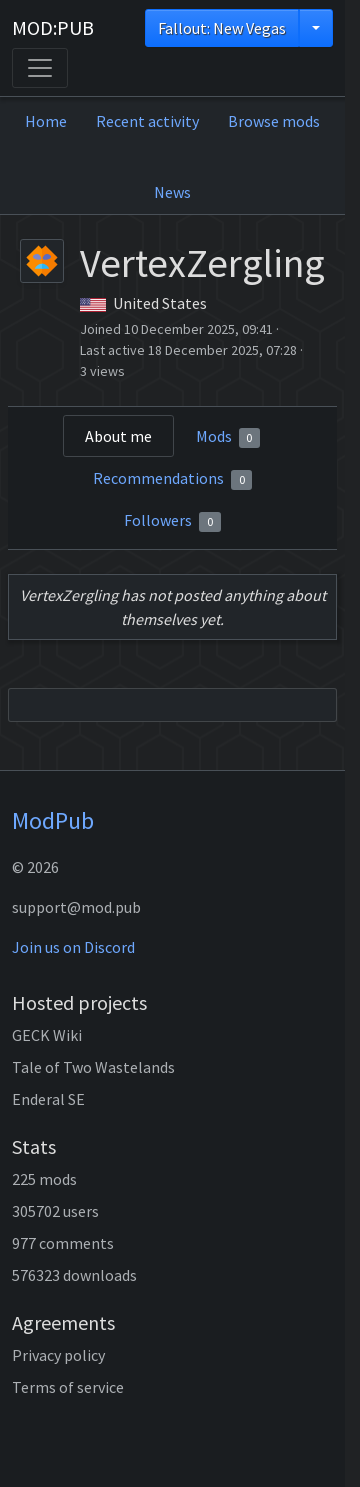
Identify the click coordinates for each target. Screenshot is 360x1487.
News (172, 192)
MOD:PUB (53, 27)
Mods (228, 437)
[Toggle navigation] (40, 68)
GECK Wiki (47, 1035)
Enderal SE (48, 1099)
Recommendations (173, 479)
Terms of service (68, 1387)
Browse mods (274, 121)
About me (118, 436)
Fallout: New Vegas (222, 28)
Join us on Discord (73, 947)
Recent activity (147, 121)
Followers (172, 521)
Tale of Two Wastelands (93, 1067)
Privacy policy (58, 1355)
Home (46, 121)
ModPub (53, 820)
